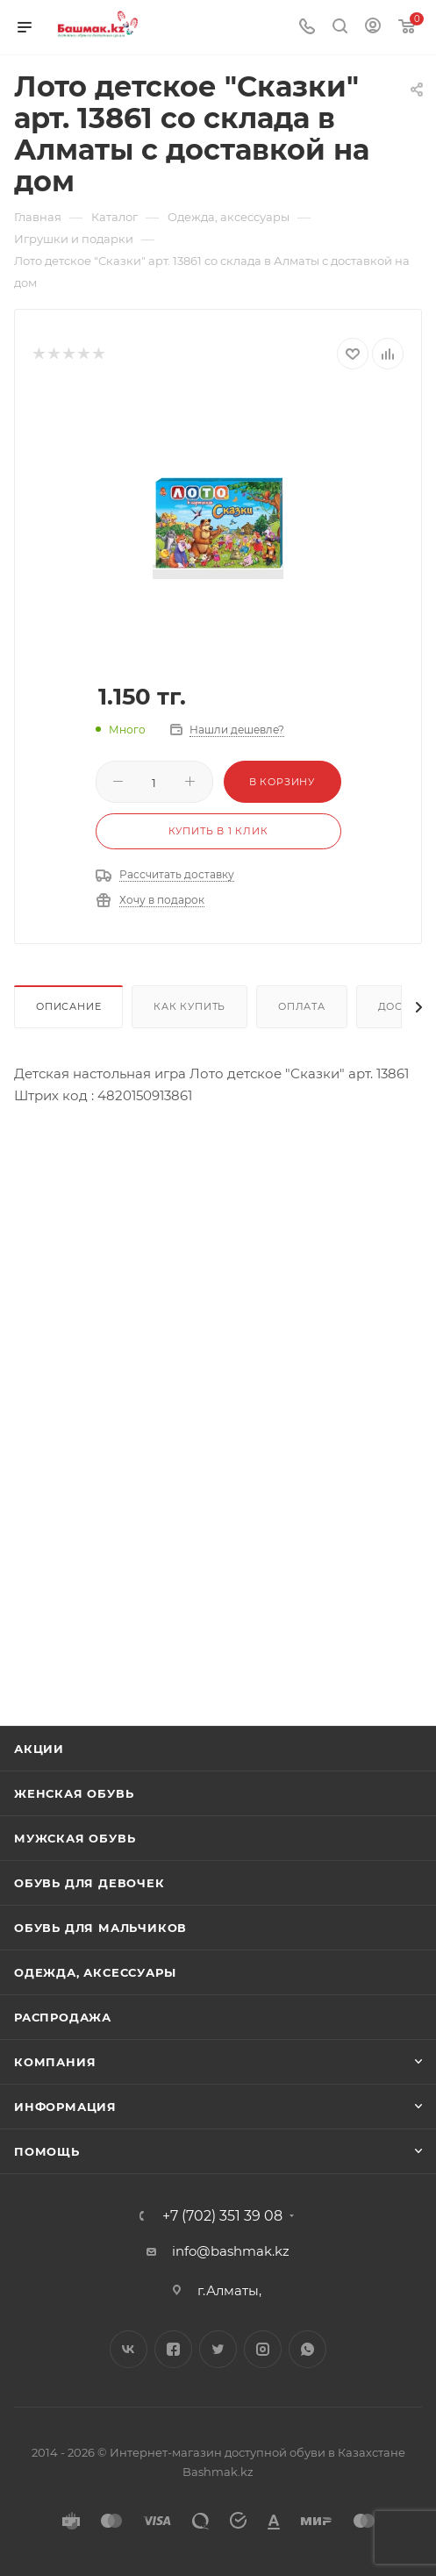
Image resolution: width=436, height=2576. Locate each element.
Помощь (47, 2151)
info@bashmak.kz (230, 2251)
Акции (39, 1749)
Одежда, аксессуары (94, 1972)
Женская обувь (73, 1793)
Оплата (301, 1006)
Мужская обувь (74, 1838)
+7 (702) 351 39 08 (222, 2216)
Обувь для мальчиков (100, 1928)
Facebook (173, 2349)
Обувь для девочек (89, 1883)
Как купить (189, 1006)
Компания (55, 2062)
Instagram (263, 2349)
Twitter (218, 2349)
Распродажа (62, 2017)
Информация (65, 2107)
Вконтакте (128, 2349)
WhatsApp (307, 2349)
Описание (68, 1006)
